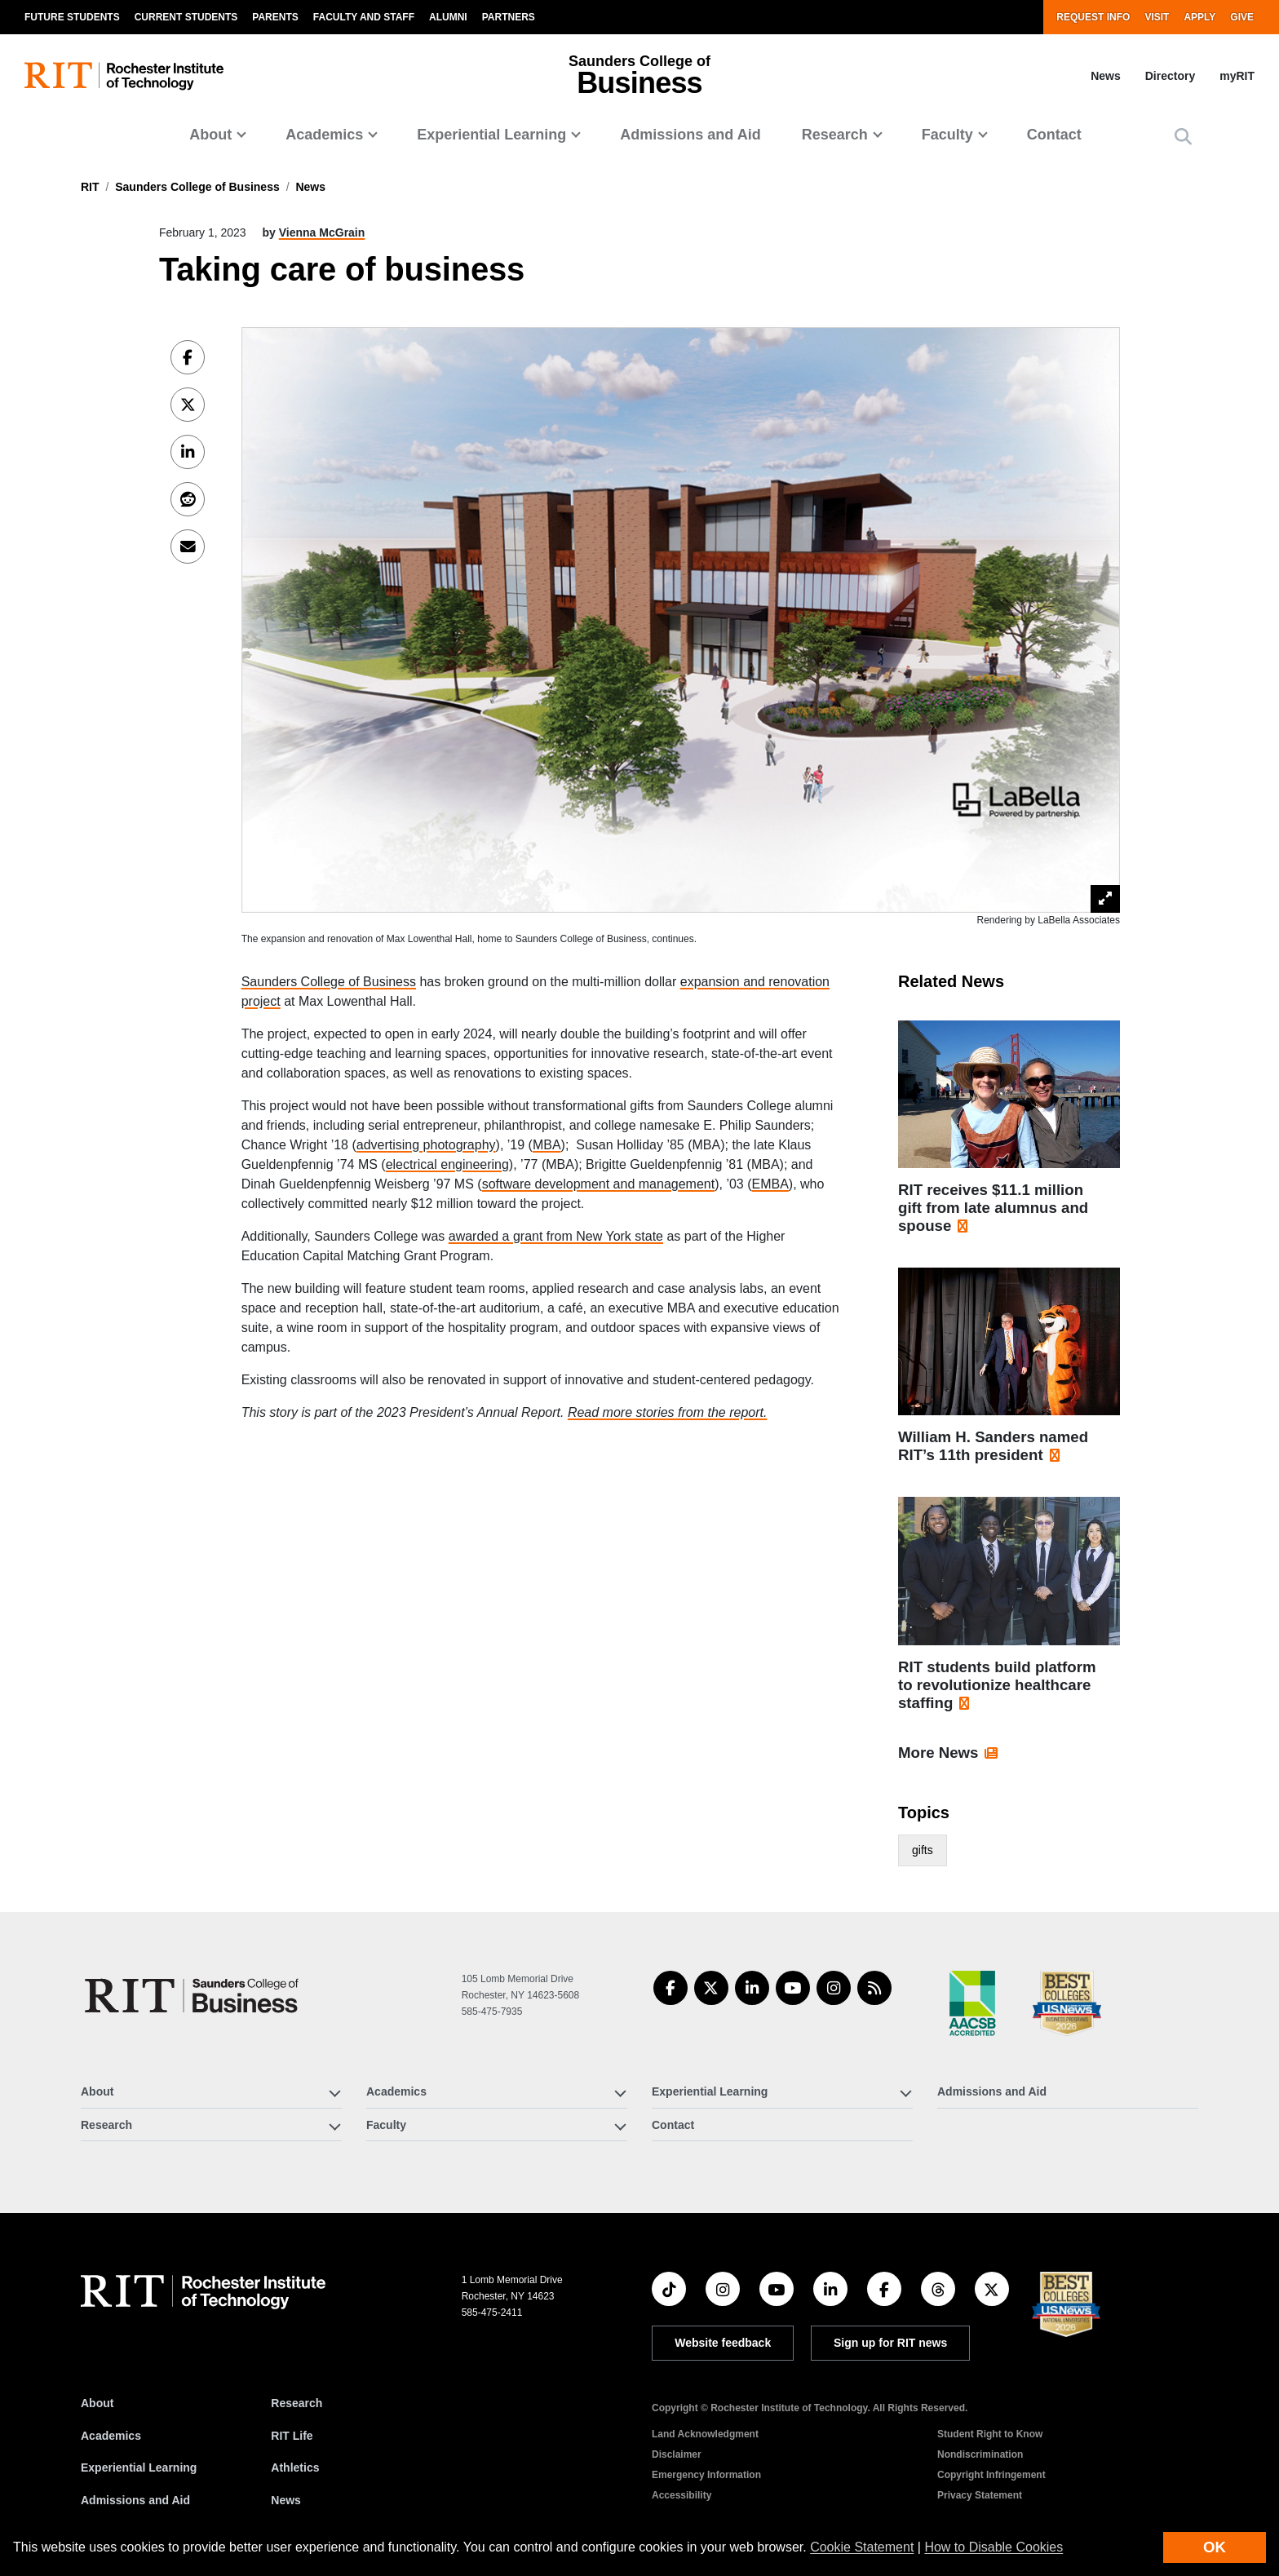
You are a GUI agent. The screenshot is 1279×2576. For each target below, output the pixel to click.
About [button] (210, 134)
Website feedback (723, 2342)
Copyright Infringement (991, 2475)
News (1106, 75)
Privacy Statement (979, 2495)
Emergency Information (706, 2475)
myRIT (1237, 75)
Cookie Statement (862, 2547)
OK (1214, 2547)
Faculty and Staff (363, 17)
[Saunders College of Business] (194, 1996)
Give (1242, 17)
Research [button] (835, 134)
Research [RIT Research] (296, 2403)
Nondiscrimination (980, 2454)
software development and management (598, 1184)
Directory (1170, 75)
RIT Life (291, 2435)
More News (938, 1752)
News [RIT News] (286, 2500)
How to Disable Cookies (993, 2547)
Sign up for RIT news (890, 2342)
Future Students (72, 17)
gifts (922, 1850)
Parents (275, 17)
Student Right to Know (989, 2434)
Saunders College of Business (197, 186)
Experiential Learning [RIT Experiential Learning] (139, 2467)
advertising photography (426, 1145)
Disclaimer (676, 2454)
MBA (547, 1145)
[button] (1183, 136)
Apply (1199, 17)
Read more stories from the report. (668, 1412)
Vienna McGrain (322, 232)
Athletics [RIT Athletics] (295, 2467)
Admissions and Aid (690, 134)
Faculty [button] (947, 134)
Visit (1156, 17)
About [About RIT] (97, 2403)
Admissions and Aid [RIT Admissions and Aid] (135, 2500)
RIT (90, 186)
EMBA (770, 1184)
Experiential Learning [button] (491, 134)
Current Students (186, 17)
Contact (1054, 134)
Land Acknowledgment (705, 2434)
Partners (508, 17)
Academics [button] (324, 134)
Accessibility (681, 2495)
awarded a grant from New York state (556, 1236)
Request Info (1093, 17)
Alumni (448, 17)
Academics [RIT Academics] (111, 2435)
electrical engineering (447, 1164)
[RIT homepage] (123, 76)
